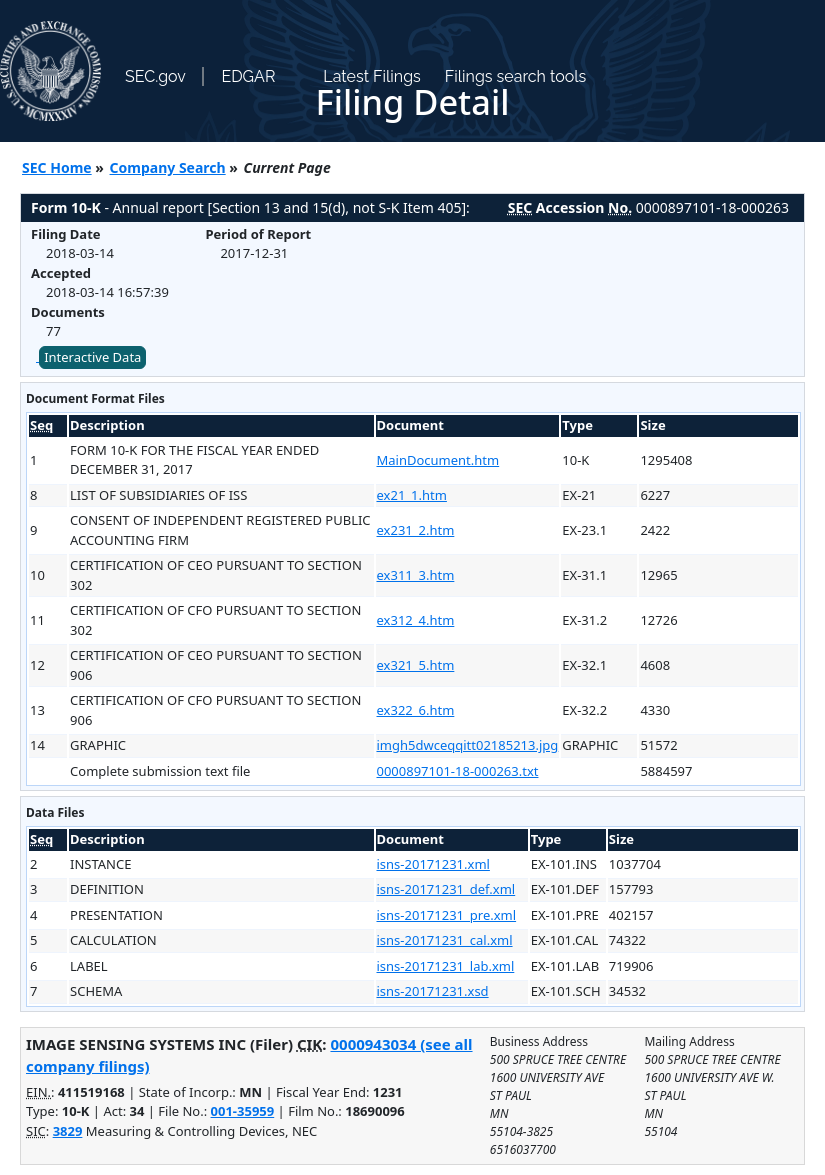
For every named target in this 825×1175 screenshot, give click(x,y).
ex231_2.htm (416, 530)
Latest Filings (371, 76)
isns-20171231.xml (433, 864)
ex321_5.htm (416, 665)
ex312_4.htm (416, 620)
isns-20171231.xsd (433, 991)
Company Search (168, 167)
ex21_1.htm (412, 495)
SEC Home (57, 167)
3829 (68, 1131)
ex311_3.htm (416, 575)
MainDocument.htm (438, 460)
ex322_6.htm (416, 710)
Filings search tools (516, 76)
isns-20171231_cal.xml (445, 940)
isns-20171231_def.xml (446, 889)
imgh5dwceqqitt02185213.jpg (468, 745)
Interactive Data (92, 357)
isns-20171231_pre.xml (447, 915)
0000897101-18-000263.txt (458, 771)
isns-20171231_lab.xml (446, 966)
